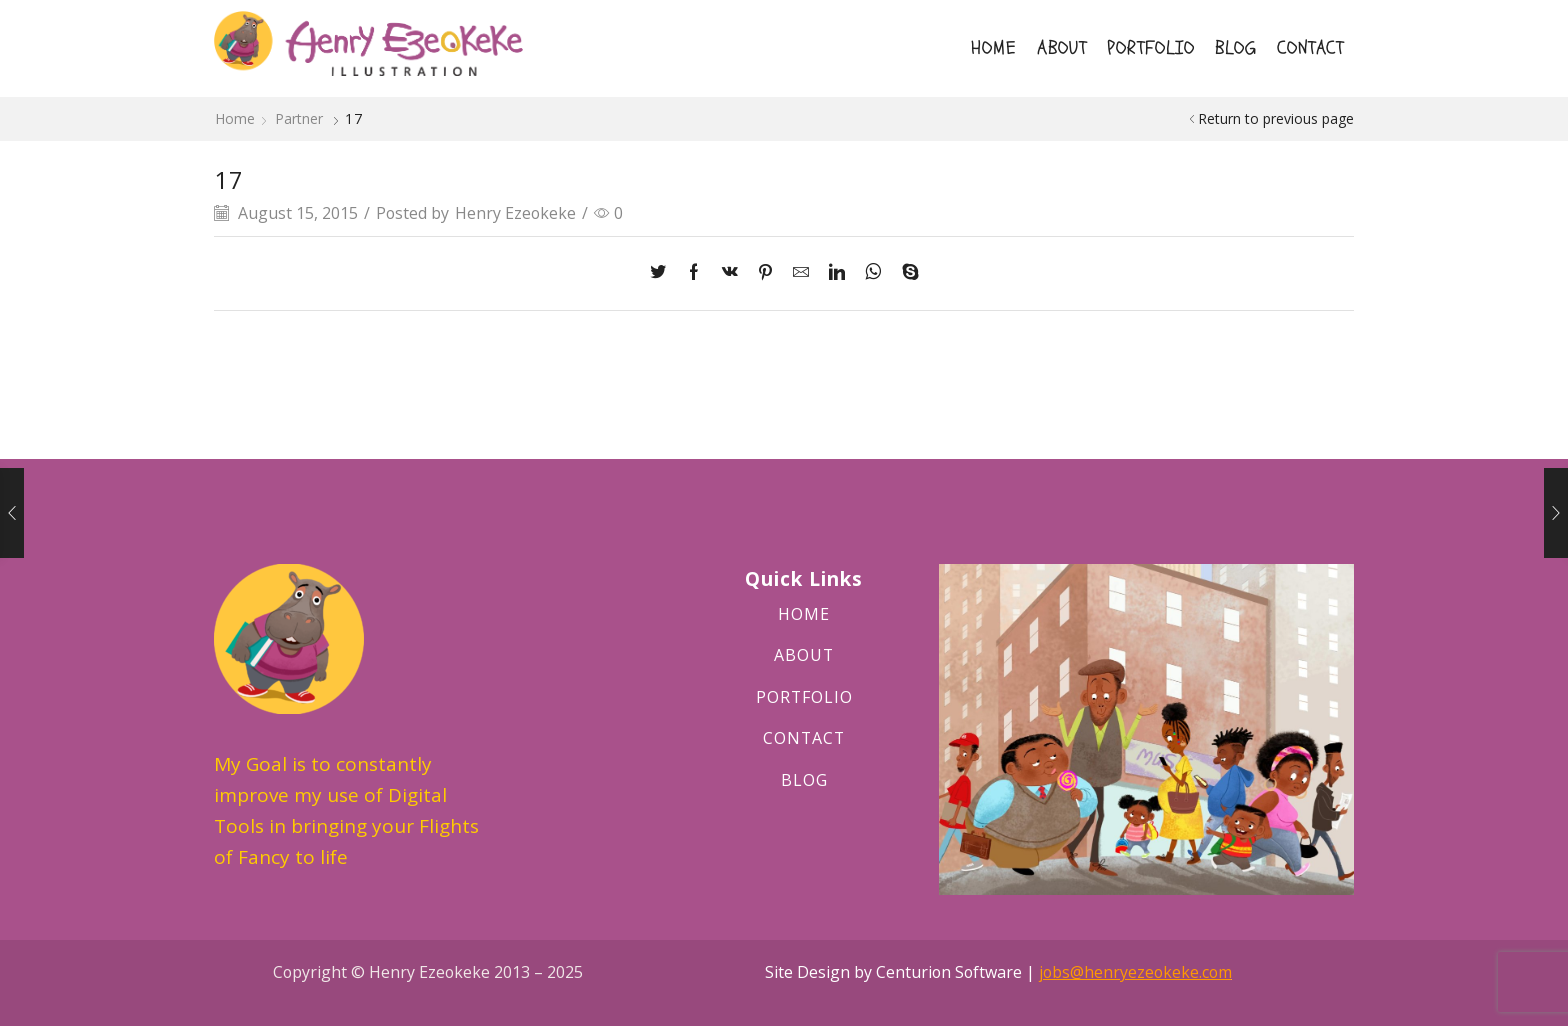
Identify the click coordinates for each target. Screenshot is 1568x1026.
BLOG (1236, 48)
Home (235, 118)
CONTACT (1310, 48)
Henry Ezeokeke (515, 213)
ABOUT (1062, 48)
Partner (299, 118)
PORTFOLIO (1151, 48)
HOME (994, 48)
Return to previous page (1276, 118)
